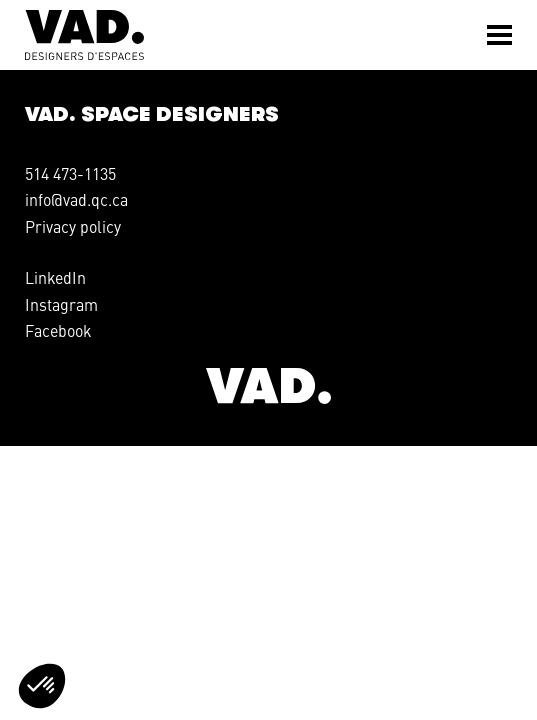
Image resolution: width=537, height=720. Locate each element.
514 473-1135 (70, 173)
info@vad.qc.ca (76, 199)
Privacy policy (73, 226)
